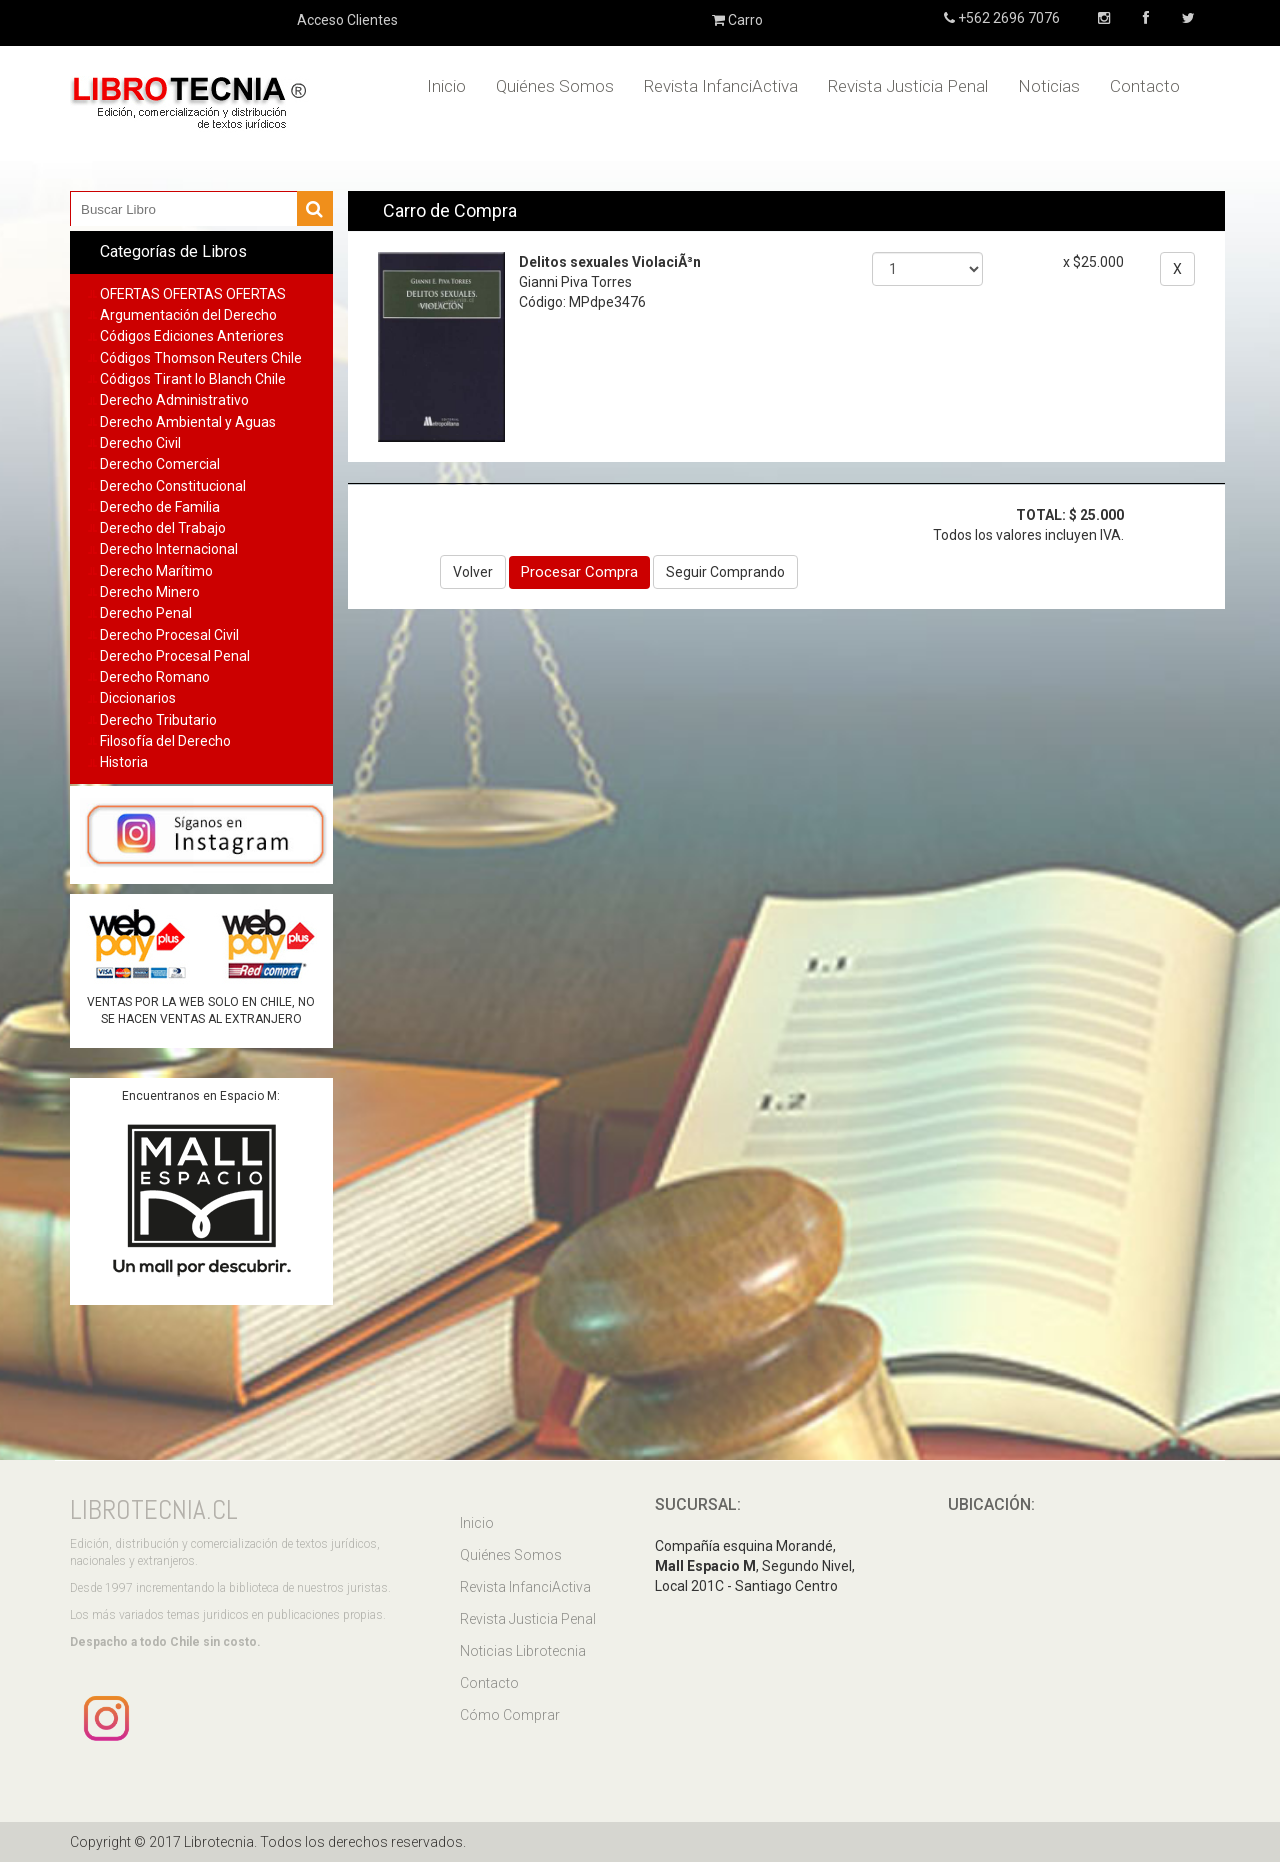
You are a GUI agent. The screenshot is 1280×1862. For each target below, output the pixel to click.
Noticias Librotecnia (523, 1651)
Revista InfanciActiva (721, 86)
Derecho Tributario (158, 720)
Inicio (446, 86)
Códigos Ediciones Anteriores (192, 336)
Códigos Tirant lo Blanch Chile (193, 379)
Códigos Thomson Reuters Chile (201, 358)
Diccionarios (138, 698)
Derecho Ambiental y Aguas (188, 422)
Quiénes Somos (555, 86)
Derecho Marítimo (156, 571)
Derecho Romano (155, 677)
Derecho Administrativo (174, 400)
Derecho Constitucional (173, 486)
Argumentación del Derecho (188, 315)
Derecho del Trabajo (163, 528)
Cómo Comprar (510, 1715)
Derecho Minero (150, 592)
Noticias (1049, 86)
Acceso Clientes (347, 20)
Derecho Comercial (160, 464)
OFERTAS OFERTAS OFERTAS (193, 294)
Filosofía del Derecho (165, 741)
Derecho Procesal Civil (169, 635)
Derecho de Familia (160, 507)
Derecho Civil (140, 443)
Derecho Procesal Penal (175, 656)
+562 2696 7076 (1007, 18)
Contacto (1145, 86)
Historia (124, 762)
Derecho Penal (146, 613)
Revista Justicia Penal (908, 86)
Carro (737, 20)
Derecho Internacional (169, 549)
